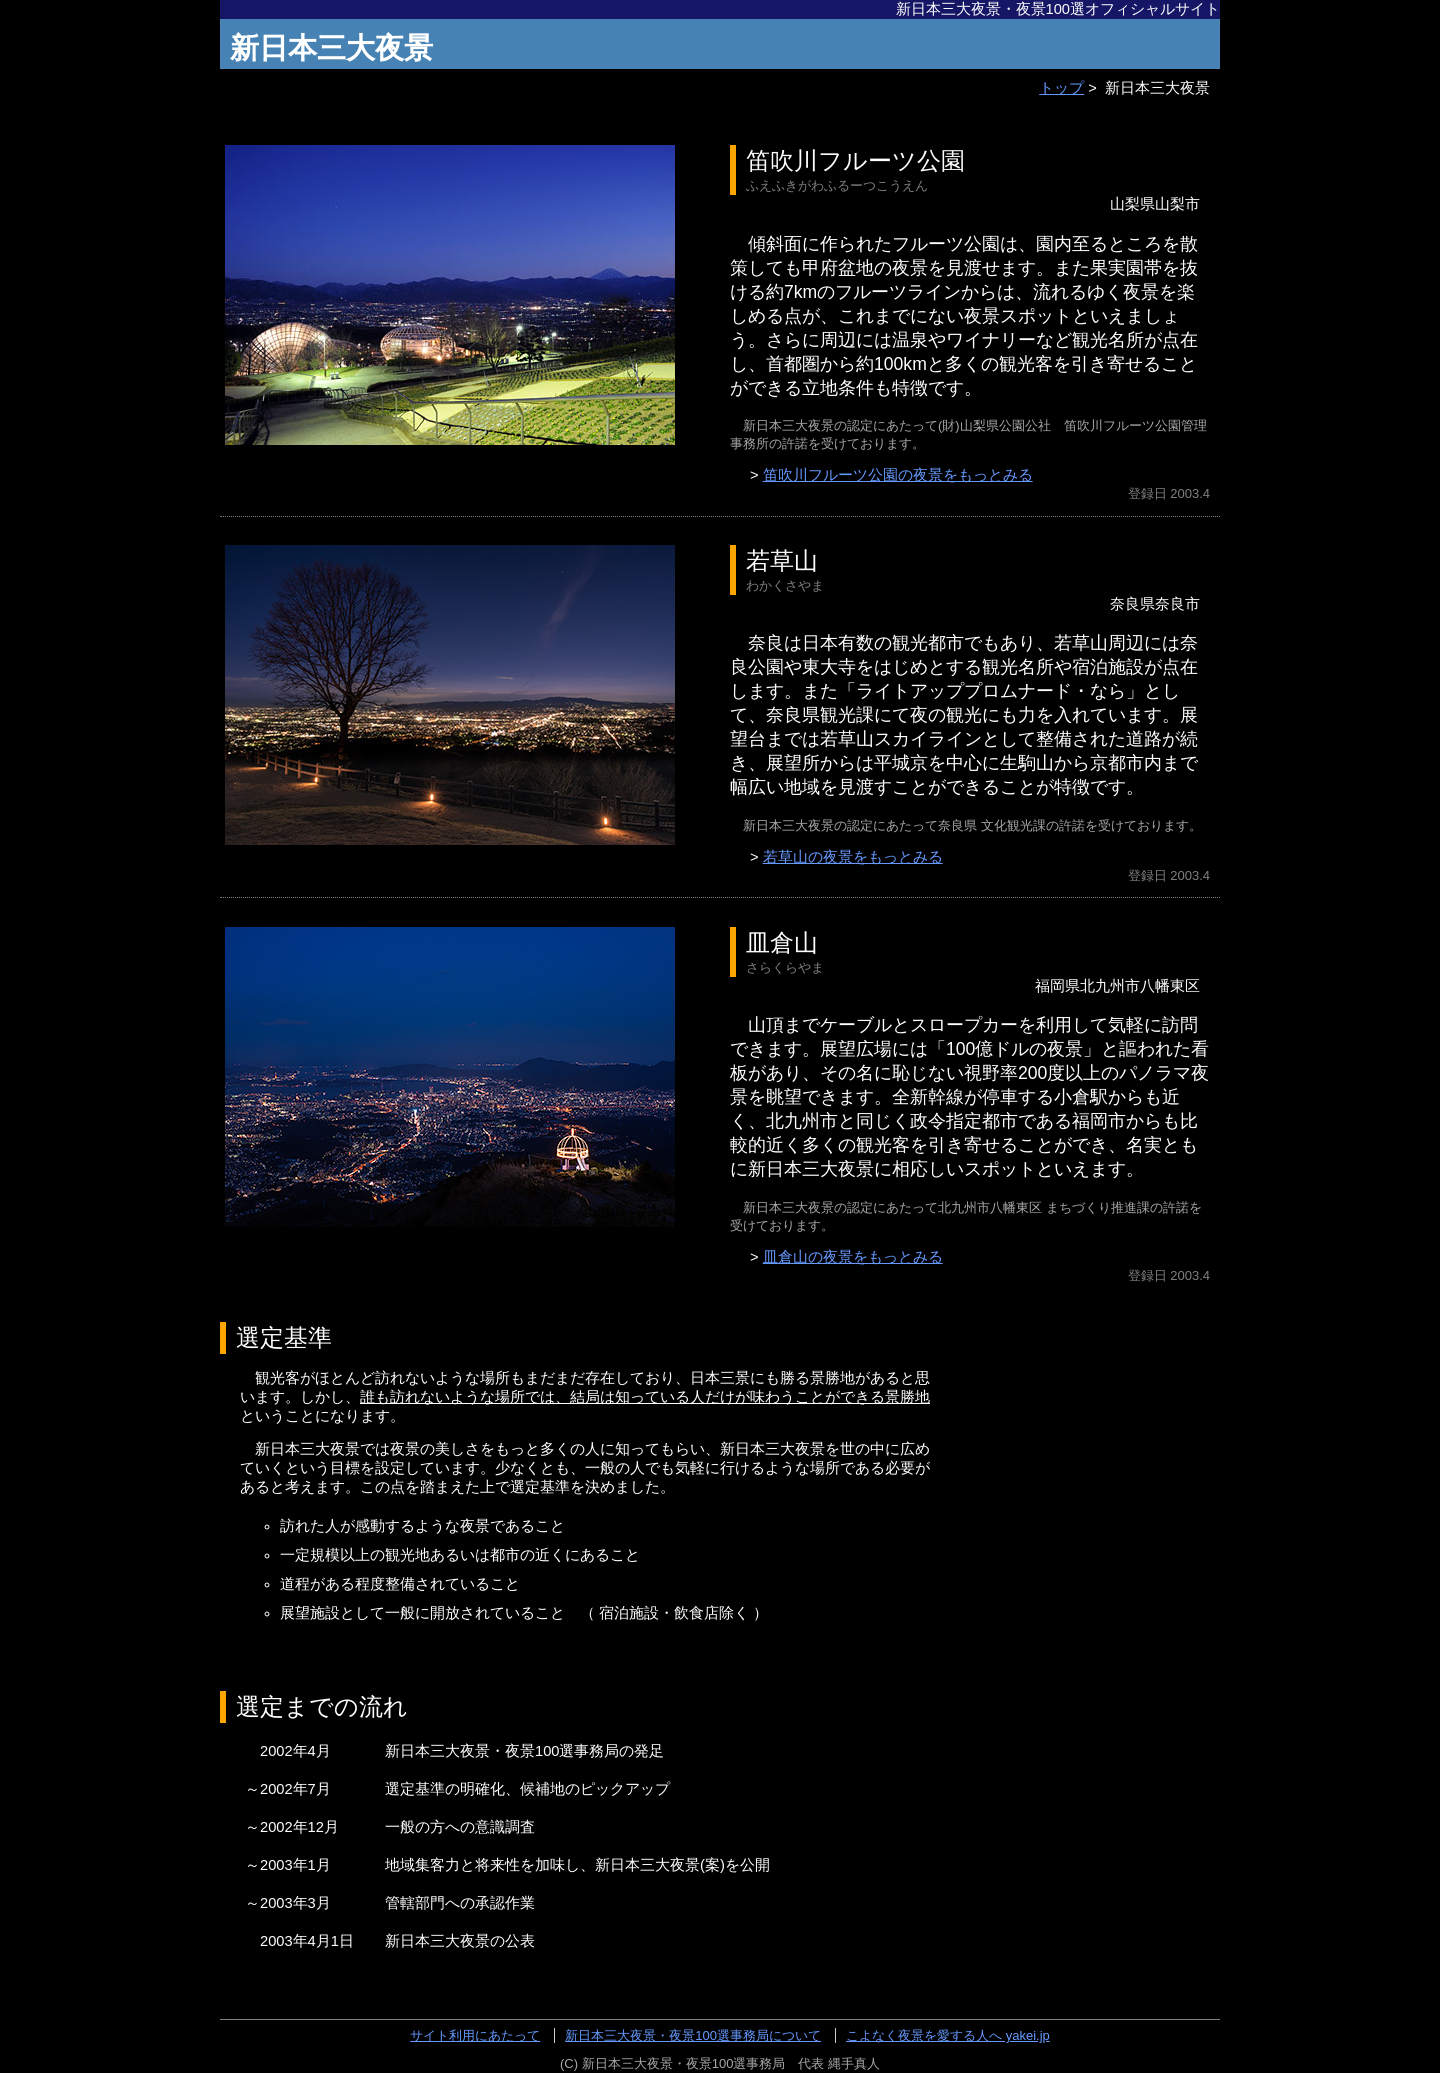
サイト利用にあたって (475, 2035)
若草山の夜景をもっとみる (853, 857)
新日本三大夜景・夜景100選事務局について (693, 2035)
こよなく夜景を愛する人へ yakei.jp (948, 2035)
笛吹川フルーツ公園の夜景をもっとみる (898, 475)
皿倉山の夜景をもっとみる (853, 1257)
